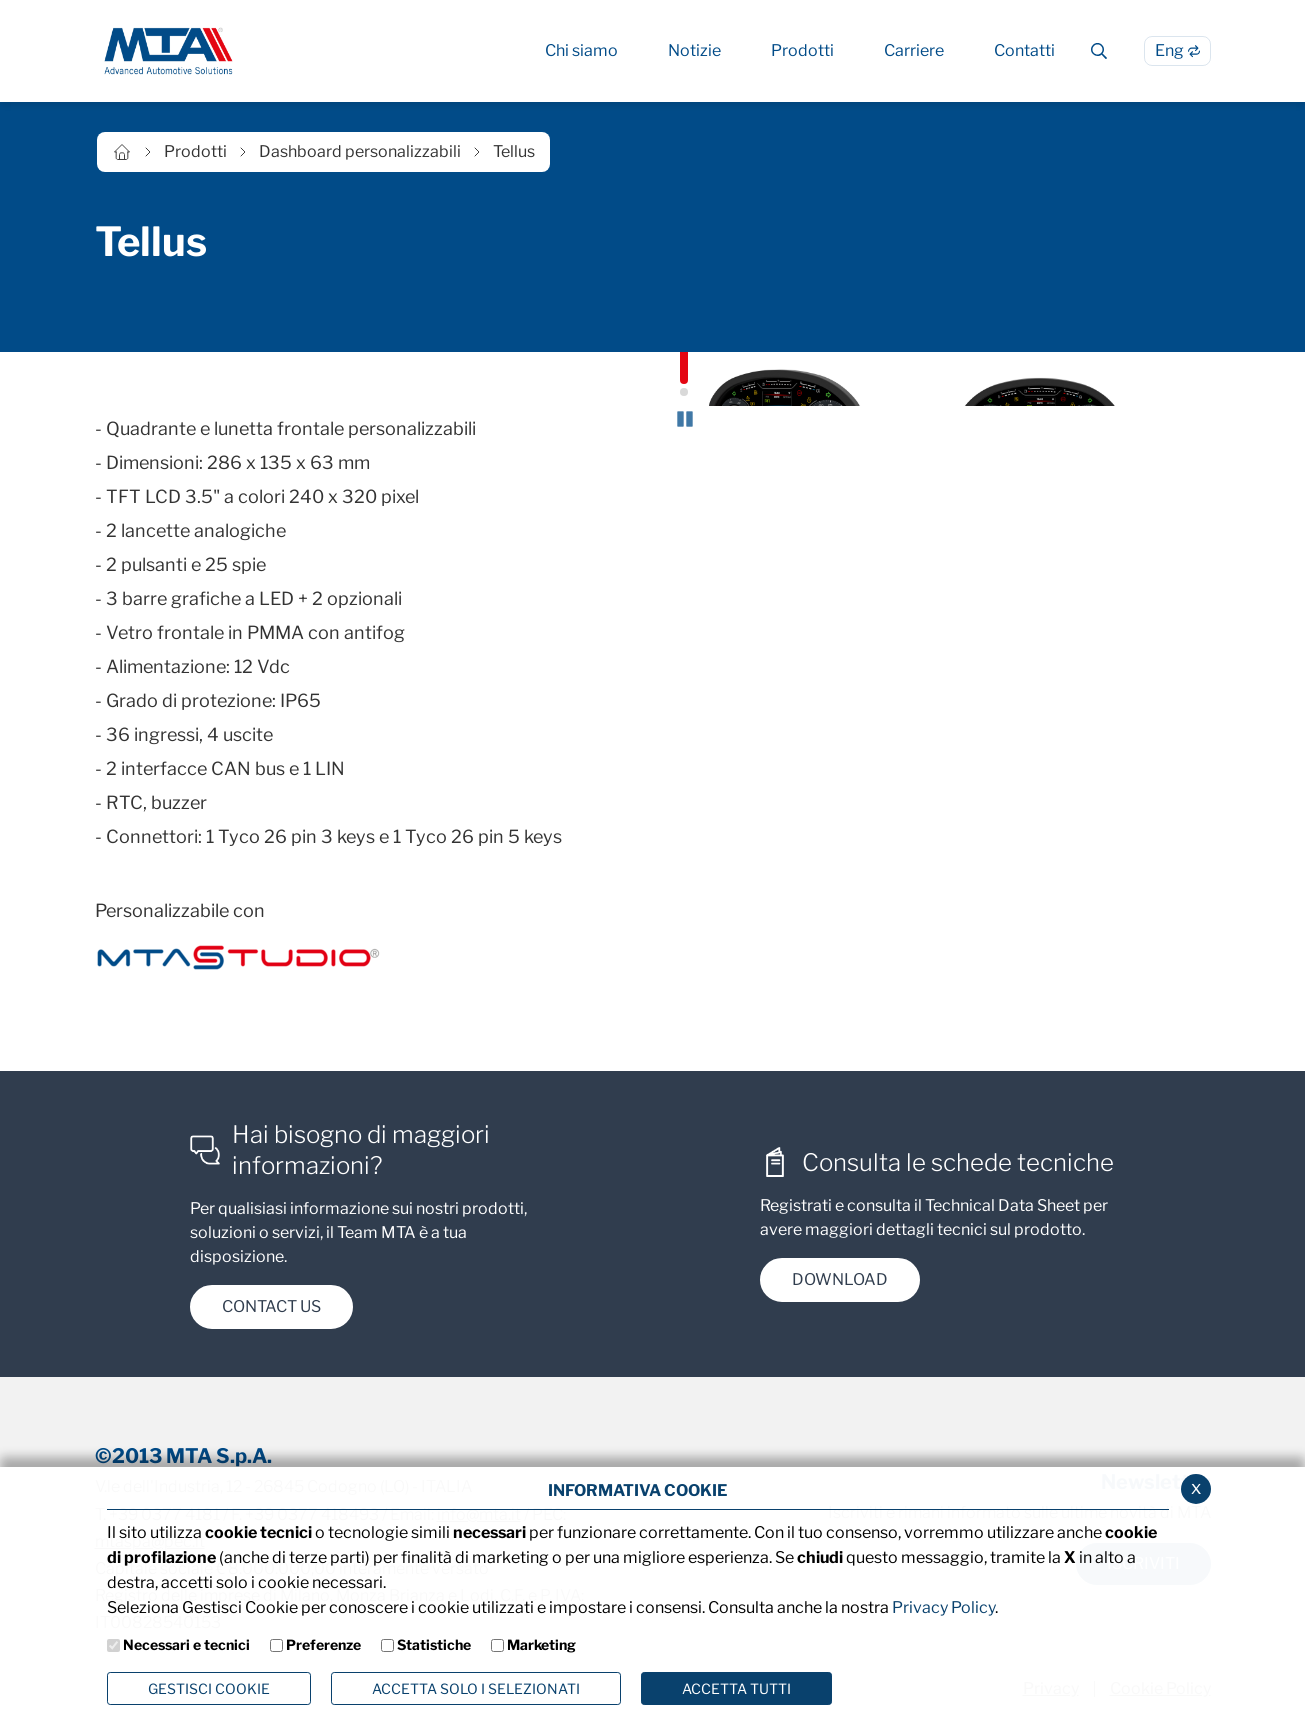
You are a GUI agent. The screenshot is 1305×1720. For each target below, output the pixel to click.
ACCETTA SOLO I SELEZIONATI (476, 1688)
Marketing (541, 1644)
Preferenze (323, 1644)
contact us (271, 1314)
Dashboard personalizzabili (360, 151)
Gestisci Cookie (209, 1688)
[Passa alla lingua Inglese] (1177, 51)
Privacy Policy (943, 1607)
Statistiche (434, 1644)
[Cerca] (1099, 51)
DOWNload (840, 1286)
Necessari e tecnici (186, 1644)
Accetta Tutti (736, 1688)
